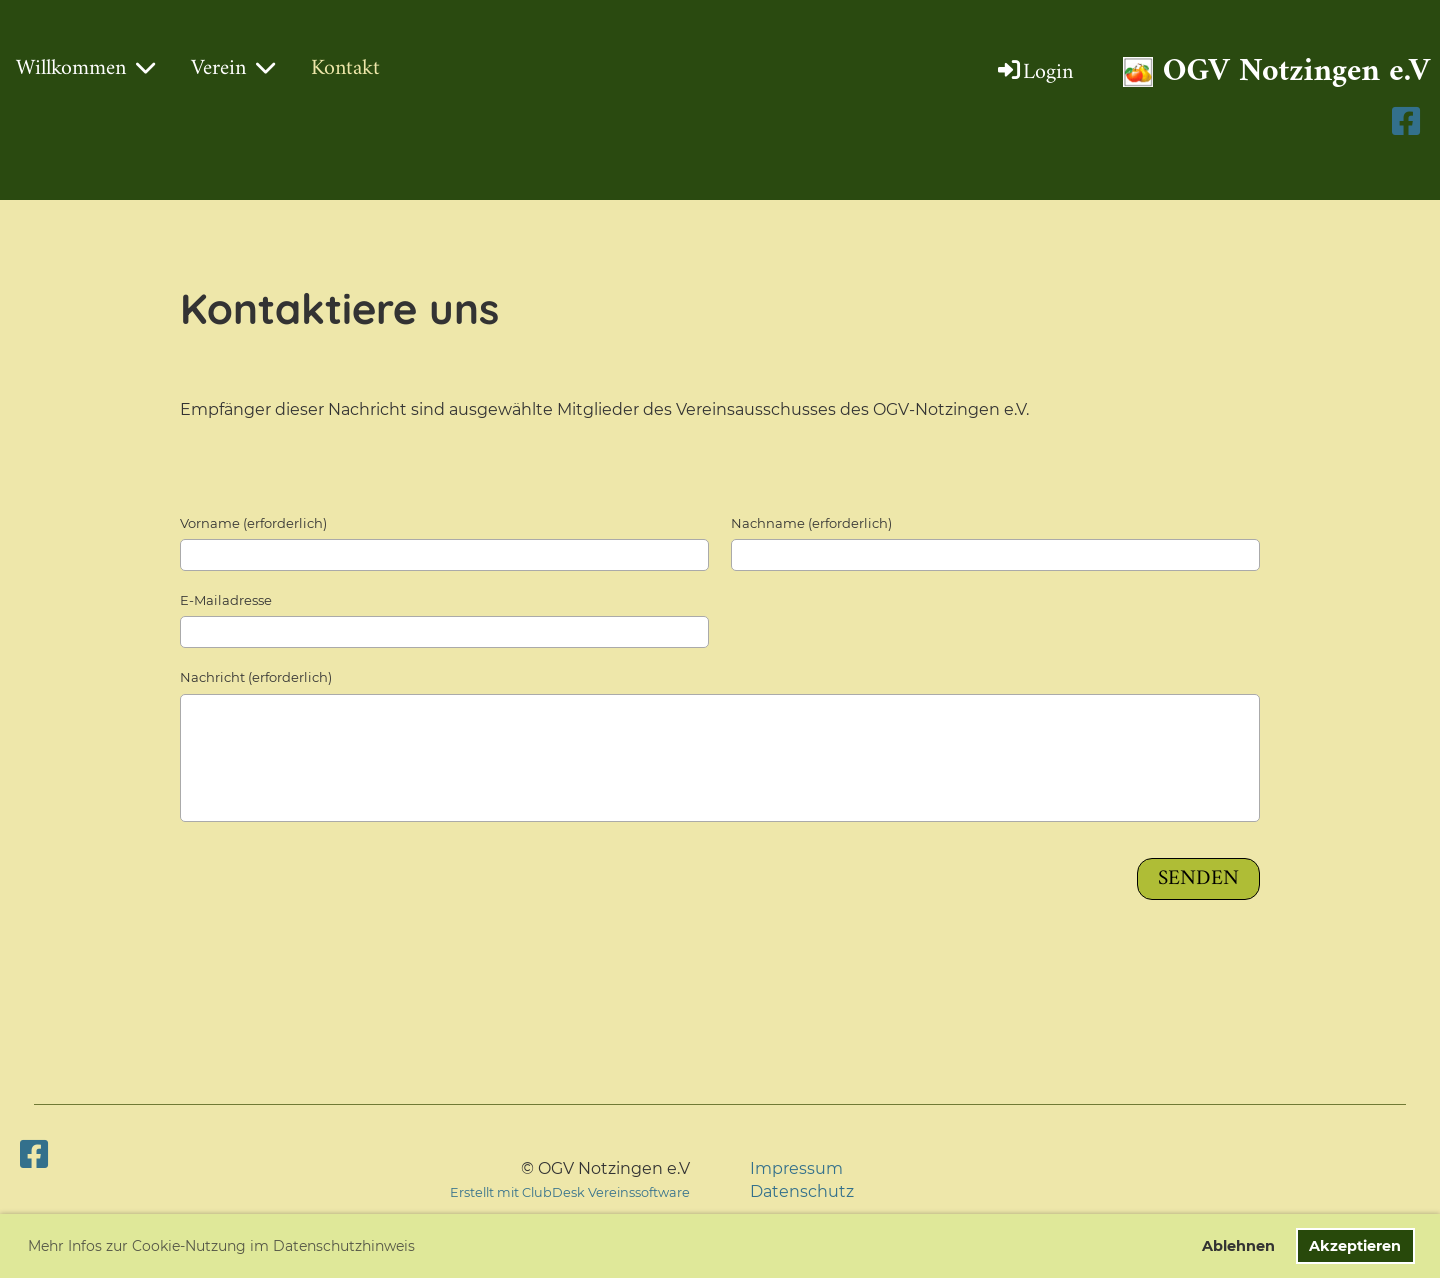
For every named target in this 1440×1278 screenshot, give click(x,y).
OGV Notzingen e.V (1296, 72)
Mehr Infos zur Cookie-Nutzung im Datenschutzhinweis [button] (221, 1246)
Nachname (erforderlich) (811, 523)
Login (1034, 72)
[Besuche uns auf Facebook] (34, 1154)
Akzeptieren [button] (1355, 1246)
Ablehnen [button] (1238, 1246)
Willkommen (85, 68)
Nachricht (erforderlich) (256, 677)
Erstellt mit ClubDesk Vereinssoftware (570, 1192)
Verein (233, 68)
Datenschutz (802, 1191)
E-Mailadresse (226, 600)
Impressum (796, 1168)
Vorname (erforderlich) (253, 523)
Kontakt (345, 68)
